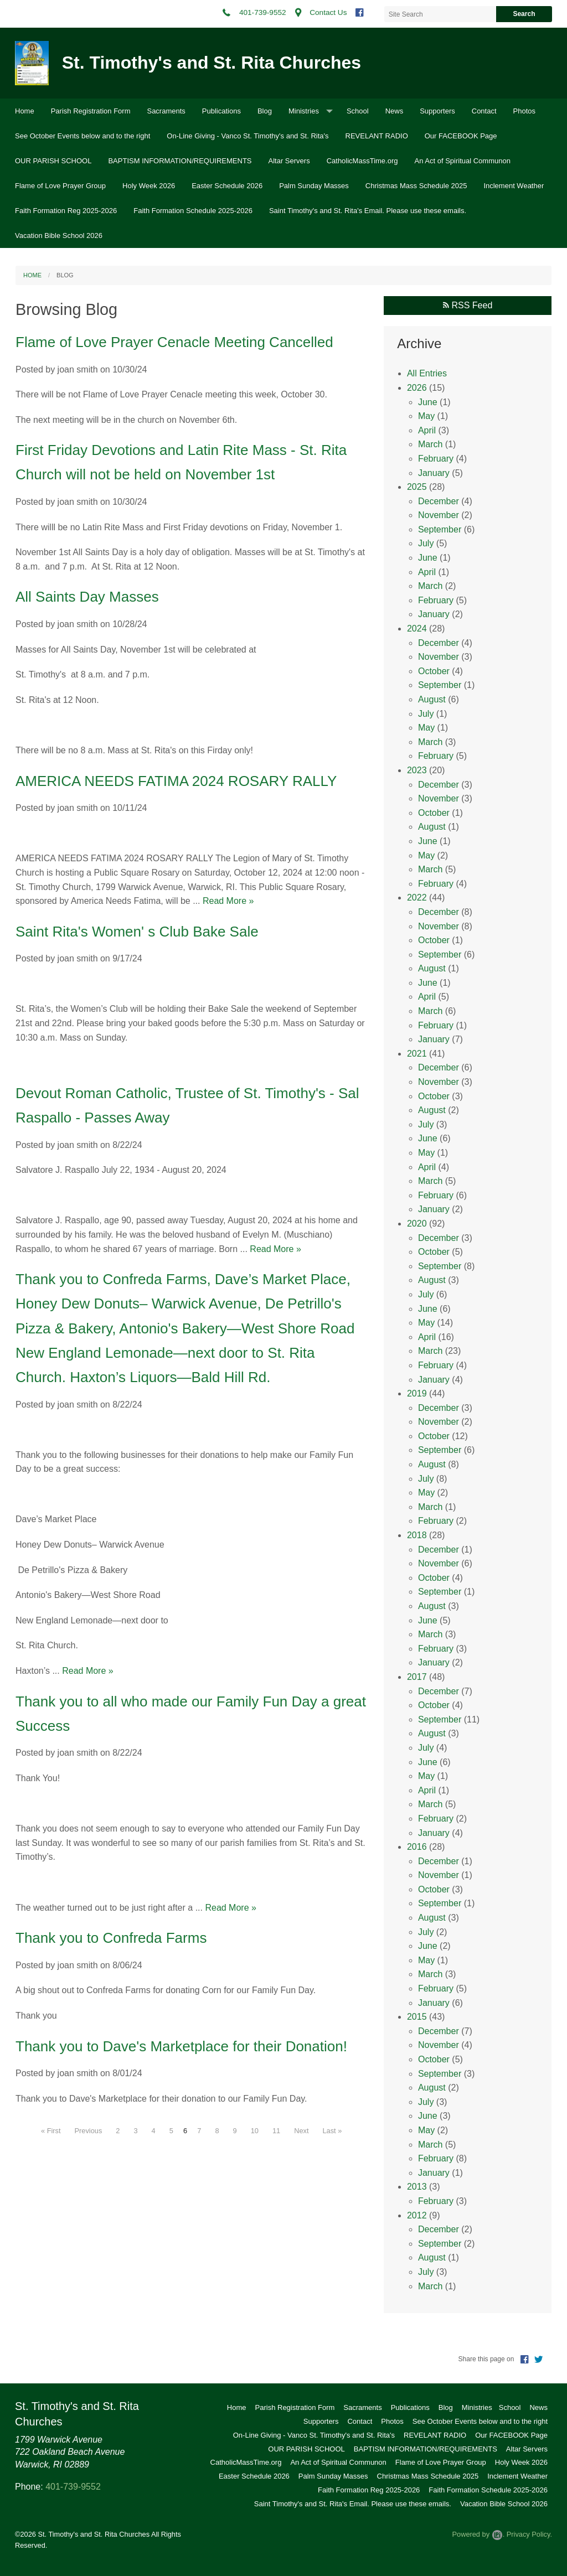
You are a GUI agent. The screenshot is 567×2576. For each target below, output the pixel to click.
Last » (332, 2131)
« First (51, 2131)
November (438, 515)
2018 (417, 1535)
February (435, 458)
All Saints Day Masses (87, 596)
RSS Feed (467, 305)
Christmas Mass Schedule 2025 (416, 186)
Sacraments (166, 111)
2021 (417, 1053)
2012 (417, 2215)
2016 (417, 1846)
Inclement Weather (513, 186)
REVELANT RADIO (377, 136)
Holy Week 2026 (148, 186)
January (434, 473)
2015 (417, 2016)
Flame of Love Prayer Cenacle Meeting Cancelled (174, 342)
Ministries (303, 111)
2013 (417, 2186)
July (426, 543)
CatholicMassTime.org (362, 161)
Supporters (437, 111)
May (426, 416)
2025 (417, 487)
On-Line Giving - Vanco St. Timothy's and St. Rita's (247, 136)
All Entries (427, 373)
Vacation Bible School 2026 (58, 235)
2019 (417, 1393)
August (432, 699)
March (430, 444)
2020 (417, 1223)
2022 (417, 897)
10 (255, 2131)
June (427, 402)
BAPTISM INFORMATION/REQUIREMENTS (179, 161)
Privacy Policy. (529, 2534)
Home (24, 111)
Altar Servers (289, 161)
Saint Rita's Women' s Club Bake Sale (137, 931)
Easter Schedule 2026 (227, 186)
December (438, 501)
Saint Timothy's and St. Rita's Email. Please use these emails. (367, 210)
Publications (221, 111)
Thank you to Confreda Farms (111, 1938)
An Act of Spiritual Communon (463, 161)
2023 (417, 770)
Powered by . (478, 2534)
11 (276, 2131)
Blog (264, 111)
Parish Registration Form (91, 111)
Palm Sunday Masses (314, 186)
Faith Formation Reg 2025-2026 (66, 210)
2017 (417, 1677)
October (434, 671)
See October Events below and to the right (82, 136)
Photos (524, 111)
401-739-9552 (73, 2486)
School (358, 111)
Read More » (228, 901)
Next (301, 2131)
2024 (417, 628)
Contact (484, 111)
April (427, 430)
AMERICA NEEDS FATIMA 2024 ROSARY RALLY (176, 781)
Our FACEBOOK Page (461, 136)
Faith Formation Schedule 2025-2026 (192, 210)
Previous (88, 2131)
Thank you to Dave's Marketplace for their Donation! (181, 2046)
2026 (417, 387)
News (394, 111)
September (439, 529)
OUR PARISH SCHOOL (53, 161)
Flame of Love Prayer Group (60, 186)
